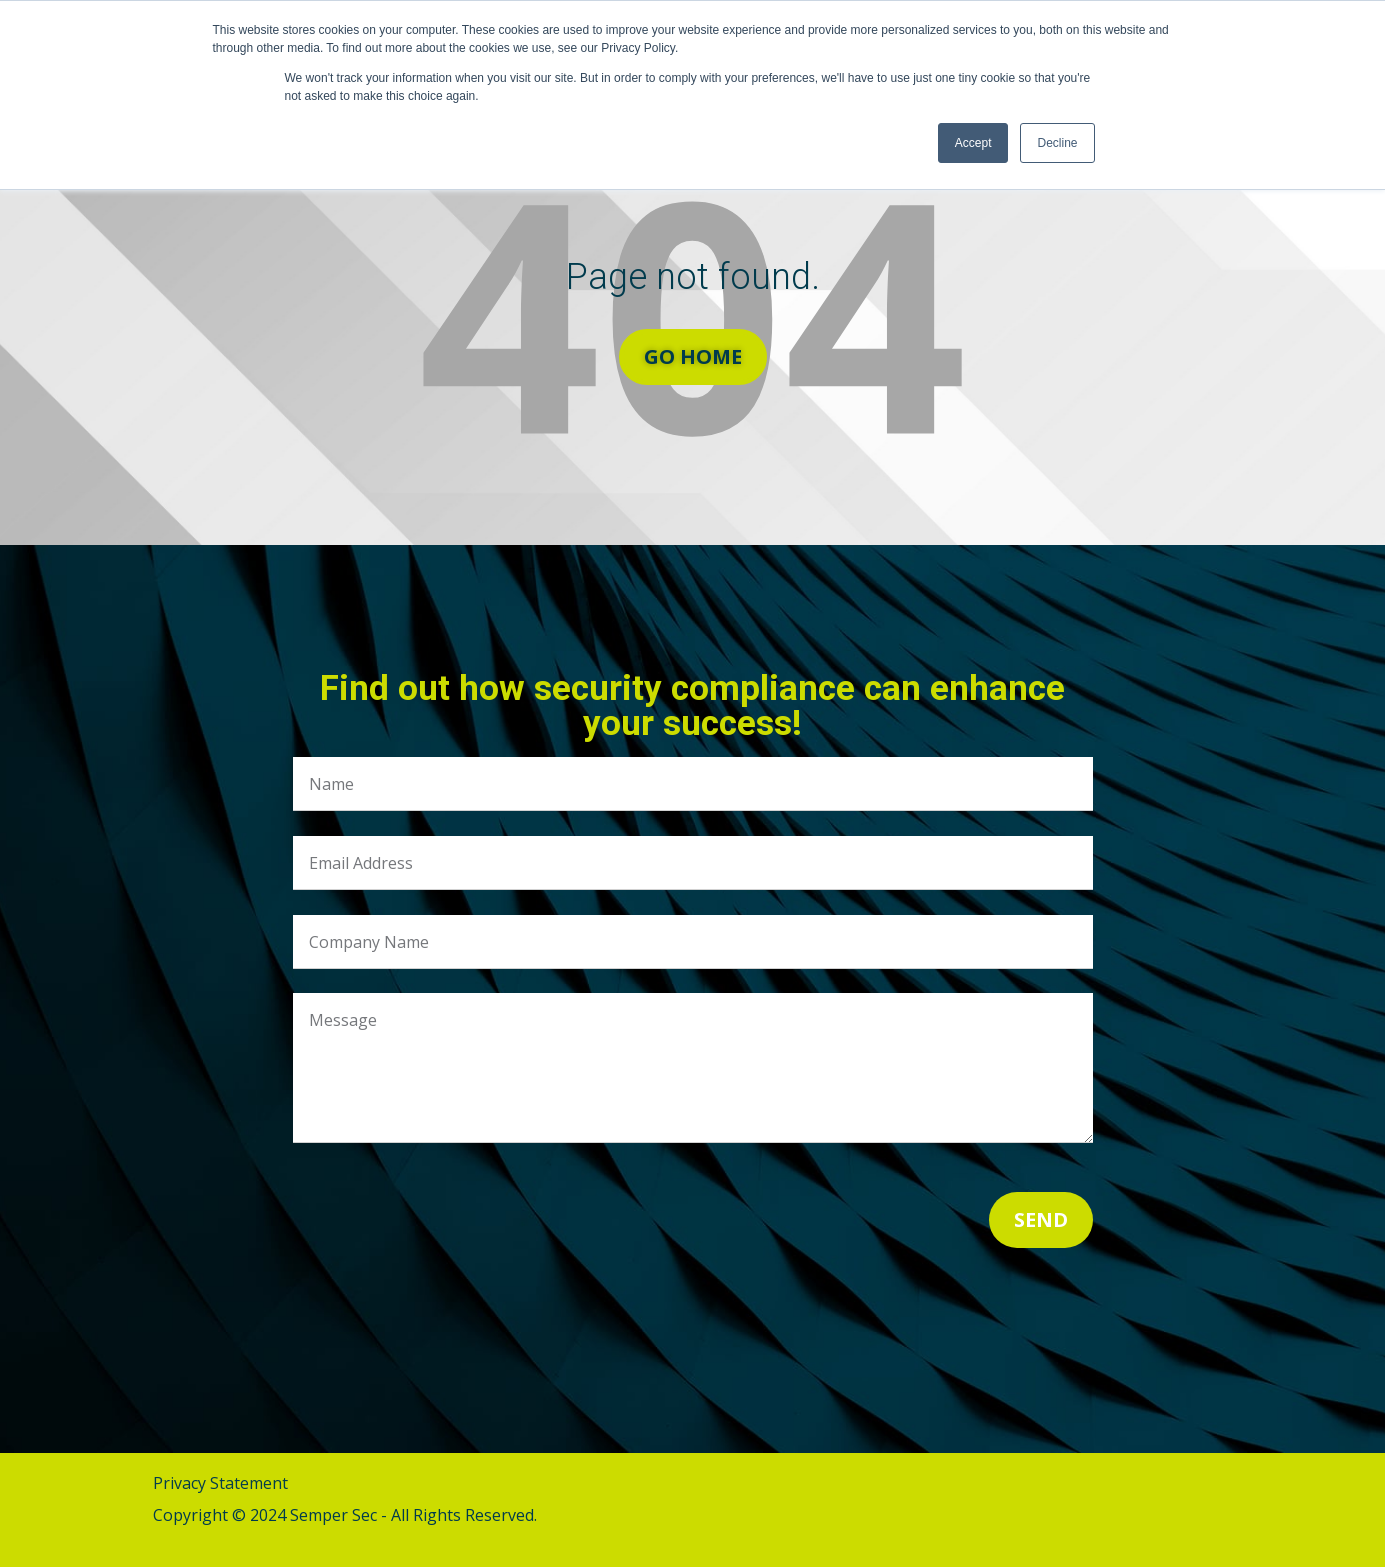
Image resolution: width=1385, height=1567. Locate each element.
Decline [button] (1057, 143)
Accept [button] (973, 143)
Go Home (693, 356)
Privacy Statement (220, 1483)
